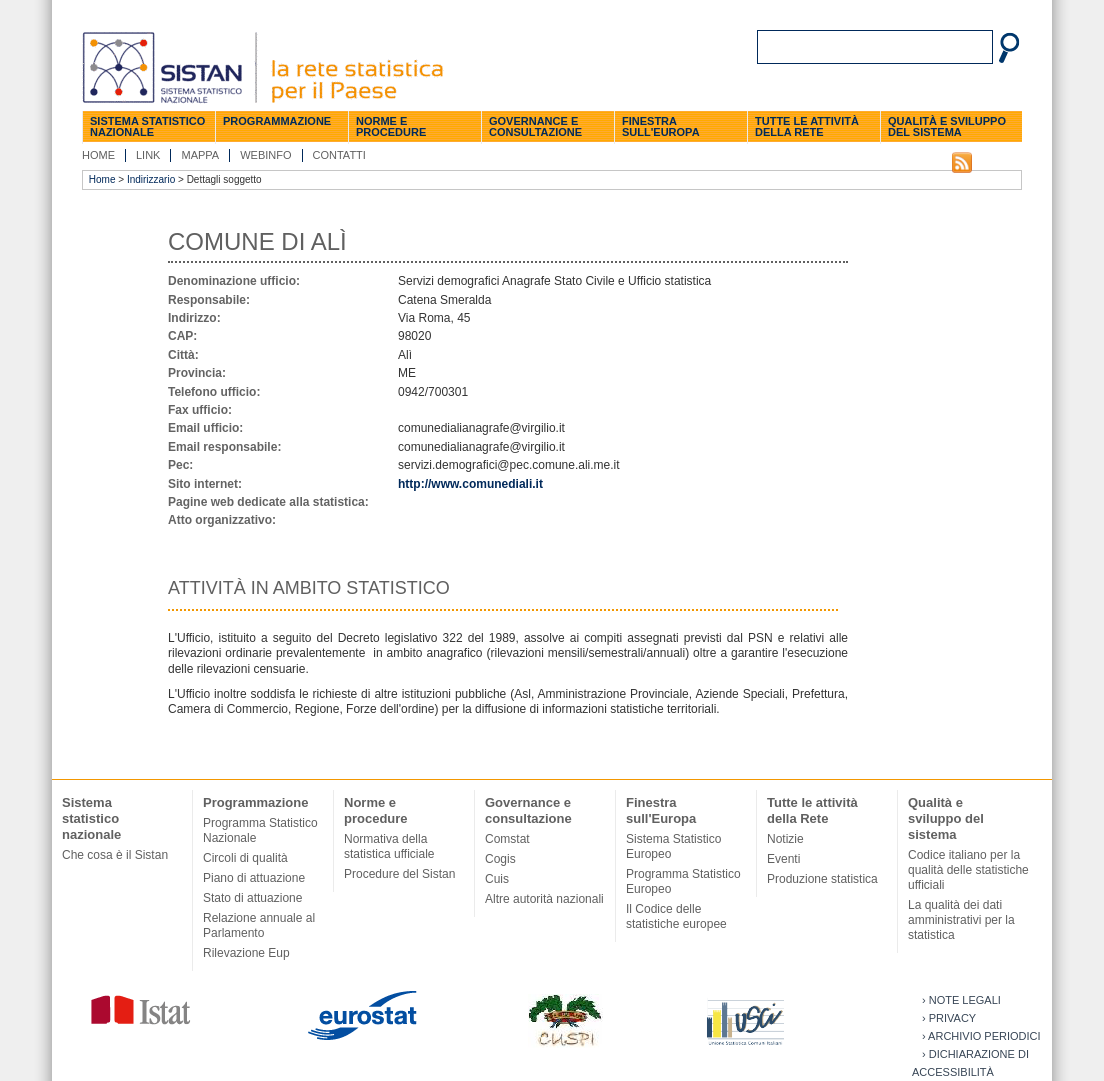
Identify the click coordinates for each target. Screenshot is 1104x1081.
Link (148, 155)
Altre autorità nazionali (544, 899)
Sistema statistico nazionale (147, 126)
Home (98, 155)
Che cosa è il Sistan (115, 855)
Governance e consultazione (535, 126)
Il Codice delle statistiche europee (676, 916)
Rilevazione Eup (246, 953)
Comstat (507, 839)
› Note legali (961, 1000)
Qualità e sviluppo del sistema (947, 126)
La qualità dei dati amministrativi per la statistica (961, 920)
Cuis (497, 879)
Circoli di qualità (245, 858)
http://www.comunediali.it (470, 484)
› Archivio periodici (981, 1036)
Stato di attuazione (252, 898)
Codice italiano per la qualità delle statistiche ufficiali (968, 870)
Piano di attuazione (254, 878)
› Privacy (949, 1018)
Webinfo (265, 155)
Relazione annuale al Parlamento (259, 925)
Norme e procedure (391, 126)
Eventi (783, 859)
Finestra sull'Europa (661, 126)
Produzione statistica (822, 879)
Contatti (339, 155)
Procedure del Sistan (399, 874)
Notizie (785, 839)
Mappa (200, 155)
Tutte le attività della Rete (807, 126)
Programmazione (277, 121)
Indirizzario (151, 179)
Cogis (500, 859)
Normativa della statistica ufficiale (389, 846)
